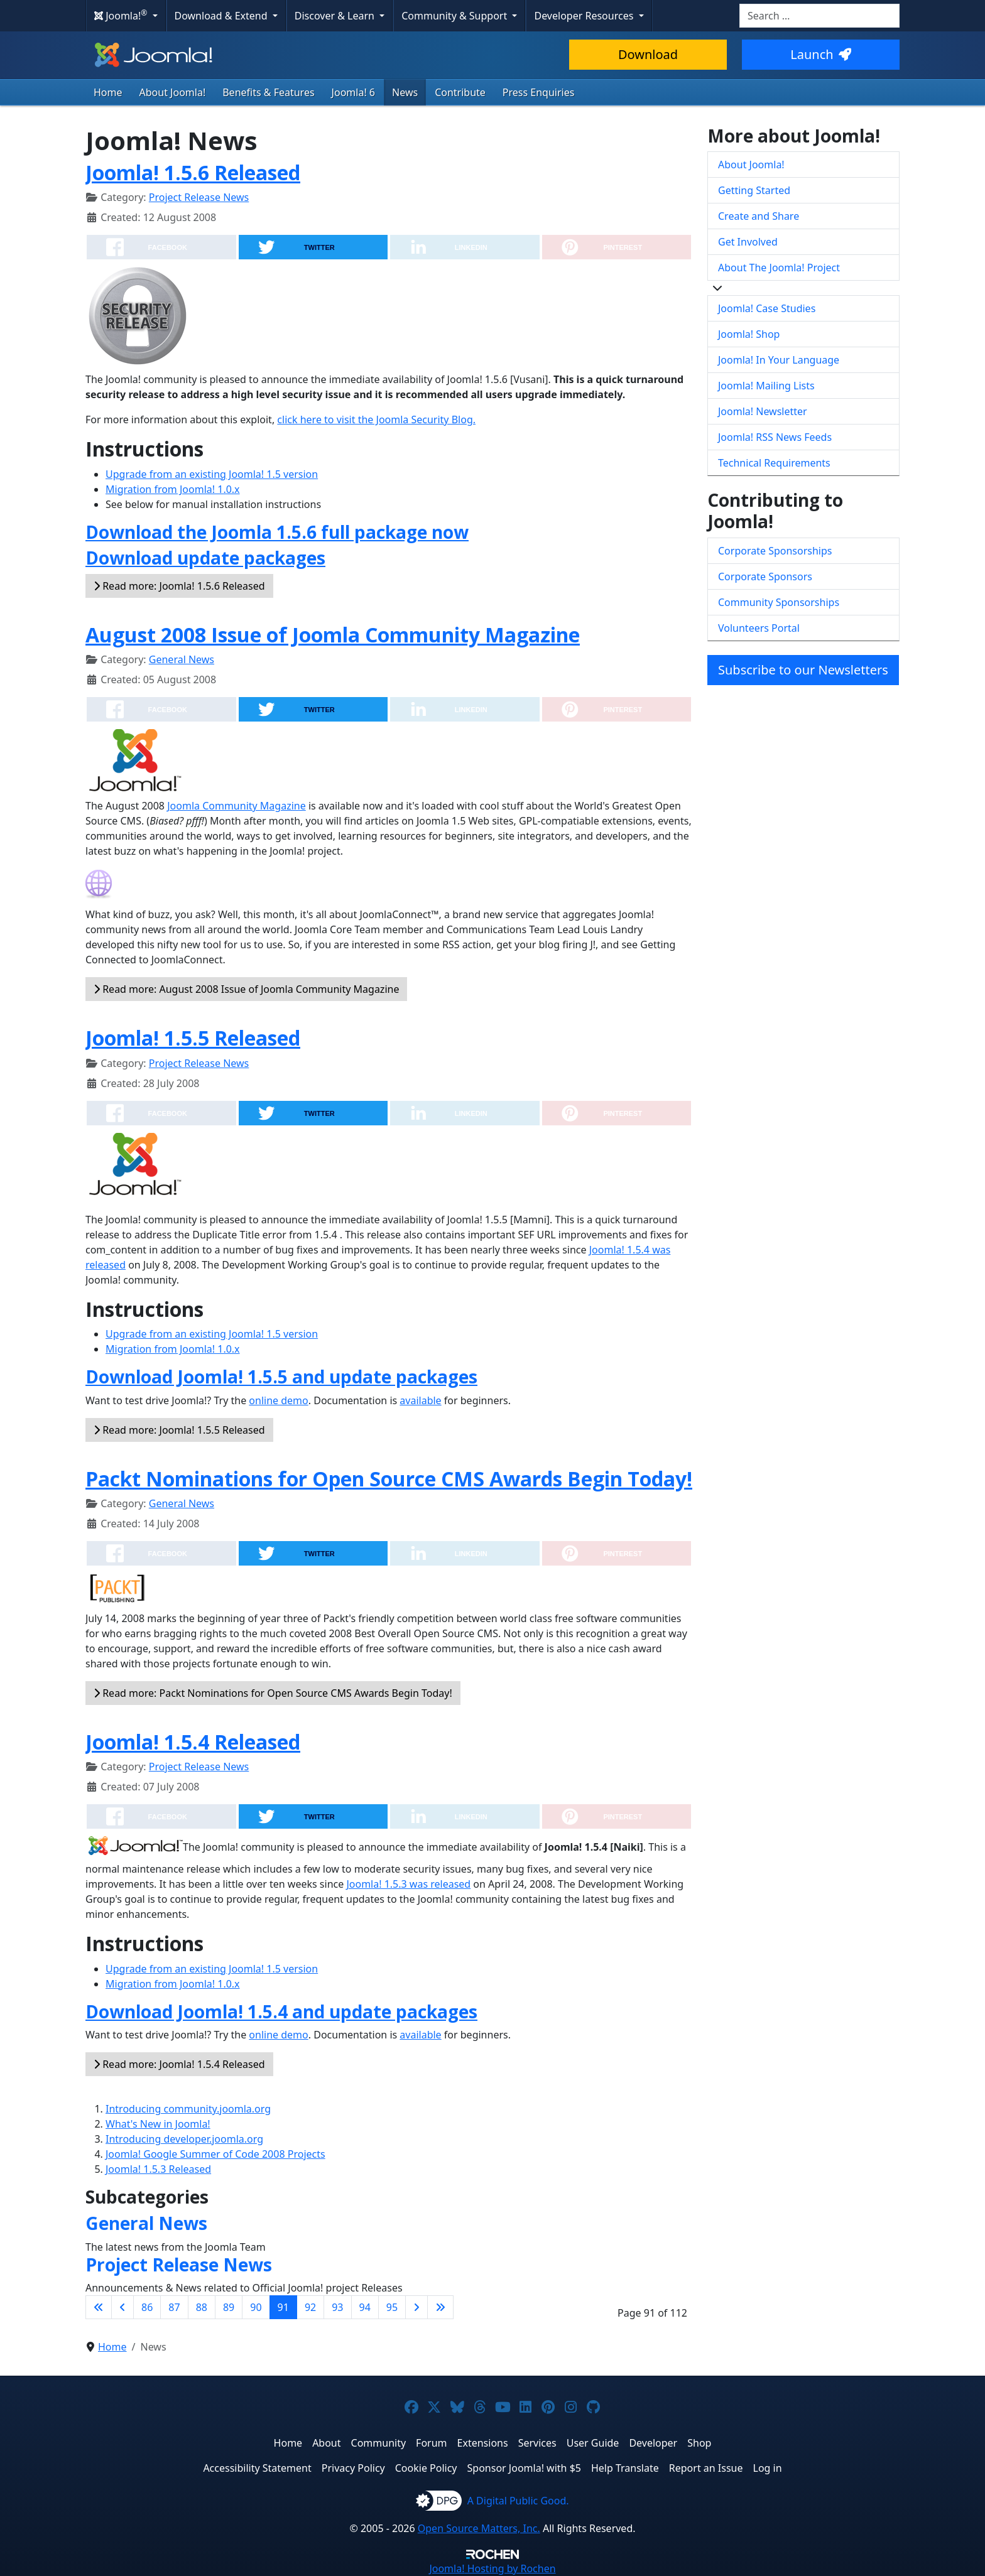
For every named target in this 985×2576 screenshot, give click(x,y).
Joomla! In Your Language (778, 360)
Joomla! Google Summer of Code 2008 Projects (215, 2154)
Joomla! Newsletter (762, 411)
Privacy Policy (353, 2468)
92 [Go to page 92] (310, 2307)
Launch (820, 54)
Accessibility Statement (257, 2468)
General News (181, 659)
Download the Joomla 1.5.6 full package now (277, 532)
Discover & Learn (336, 16)
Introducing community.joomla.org (188, 2109)
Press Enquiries (539, 92)
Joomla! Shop (749, 334)
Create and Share (758, 216)
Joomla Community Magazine (236, 806)
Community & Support (455, 16)
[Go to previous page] (122, 2307)
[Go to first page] (98, 2307)
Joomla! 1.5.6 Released (192, 172)
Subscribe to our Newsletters (803, 669)
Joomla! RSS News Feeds (775, 437)
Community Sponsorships (778, 602)
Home (108, 92)
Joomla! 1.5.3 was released (408, 1884)
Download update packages (205, 558)
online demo (278, 1400)
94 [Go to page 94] (365, 2307)
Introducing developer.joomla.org (184, 2139)
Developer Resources (585, 16)
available (420, 1400)
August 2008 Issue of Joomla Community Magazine (332, 634)
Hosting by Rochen (492, 2568)
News (405, 92)
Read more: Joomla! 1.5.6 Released (179, 586)
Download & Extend (222, 16)
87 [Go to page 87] (174, 2307)
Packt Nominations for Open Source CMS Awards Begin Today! (388, 1478)
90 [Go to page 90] (255, 2307)
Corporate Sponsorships (775, 551)
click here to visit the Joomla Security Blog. (376, 419)
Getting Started (754, 190)
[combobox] (819, 16)
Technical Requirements (774, 463)
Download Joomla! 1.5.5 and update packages (281, 1376)
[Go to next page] (416, 2307)
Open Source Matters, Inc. (479, 2528)
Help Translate (625, 2468)
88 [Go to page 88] (201, 2307)
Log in (767, 2468)
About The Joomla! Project (779, 267)
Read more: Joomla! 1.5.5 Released (179, 1430)
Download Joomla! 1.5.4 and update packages (281, 2011)
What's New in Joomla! (158, 2124)
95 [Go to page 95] (392, 2307)
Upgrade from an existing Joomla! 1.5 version (212, 474)
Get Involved (748, 242)
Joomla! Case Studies (766, 308)
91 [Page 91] (283, 2307)
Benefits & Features (268, 92)
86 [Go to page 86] (147, 2307)
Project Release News (199, 197)
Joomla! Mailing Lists (766, 385)
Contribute (460, 92)
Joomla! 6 (353, 92)
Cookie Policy (426, 2468)
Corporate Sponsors (765, 576)
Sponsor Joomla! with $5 (524, 2468)
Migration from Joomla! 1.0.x (173, 489)
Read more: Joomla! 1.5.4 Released (179, 2064)
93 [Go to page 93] (337, 2307)
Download (648, 54)
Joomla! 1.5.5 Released (192, 1037)
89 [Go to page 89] (228, 2307)
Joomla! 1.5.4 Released (192, 1741)
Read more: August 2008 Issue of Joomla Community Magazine (246, 989)
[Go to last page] (440, 2307)
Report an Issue (706, 2468)
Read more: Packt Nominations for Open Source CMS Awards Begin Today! (273, 1693)
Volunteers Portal (759, 628)
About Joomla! (172, 92)
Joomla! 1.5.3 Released (158, 2169)
